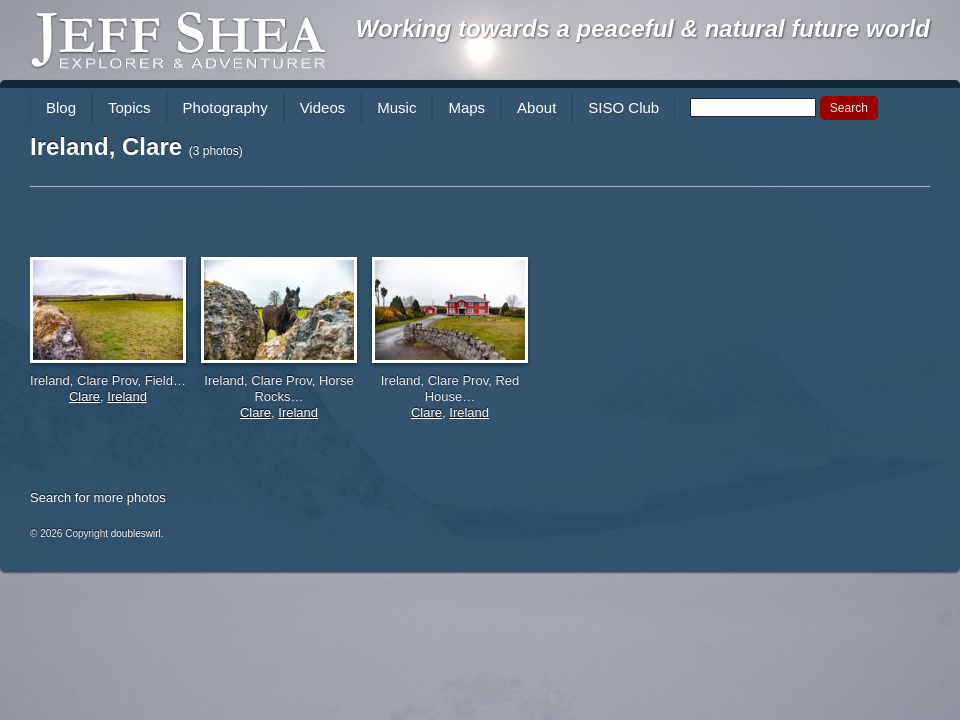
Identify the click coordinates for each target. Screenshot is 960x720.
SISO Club (623, 107)
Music (396, 107)
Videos (323, 107)
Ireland (127, 396)
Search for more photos (98, 497)
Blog (61, 107)
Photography (225, 107)
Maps (466, 107)
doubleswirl (136, 533)
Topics (129, 107)
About (536, 107)
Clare (84, 396)
